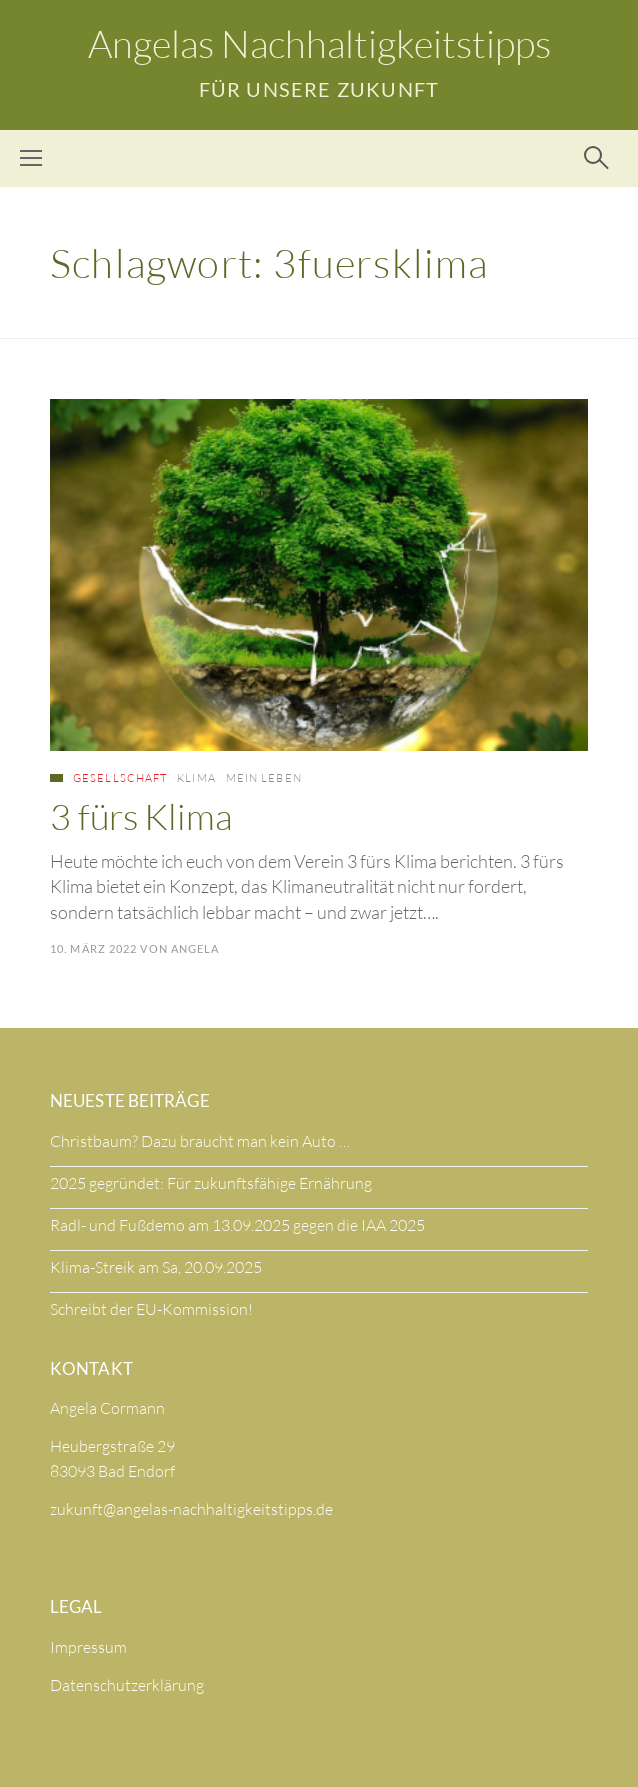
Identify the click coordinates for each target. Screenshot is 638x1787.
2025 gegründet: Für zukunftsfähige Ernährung (211, 1183)
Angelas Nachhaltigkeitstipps (319, 43)
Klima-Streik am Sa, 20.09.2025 (156, 1267)
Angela (195, 948)
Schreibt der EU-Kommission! (151, 1309)
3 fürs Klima (141, 816)
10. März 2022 (93, 948)
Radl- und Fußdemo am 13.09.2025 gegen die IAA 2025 (237, 1225)
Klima (196, 778)
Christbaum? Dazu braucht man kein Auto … (200, 1141)
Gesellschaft (120, 778)
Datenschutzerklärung (127, 1685)
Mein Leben (264, 778)
